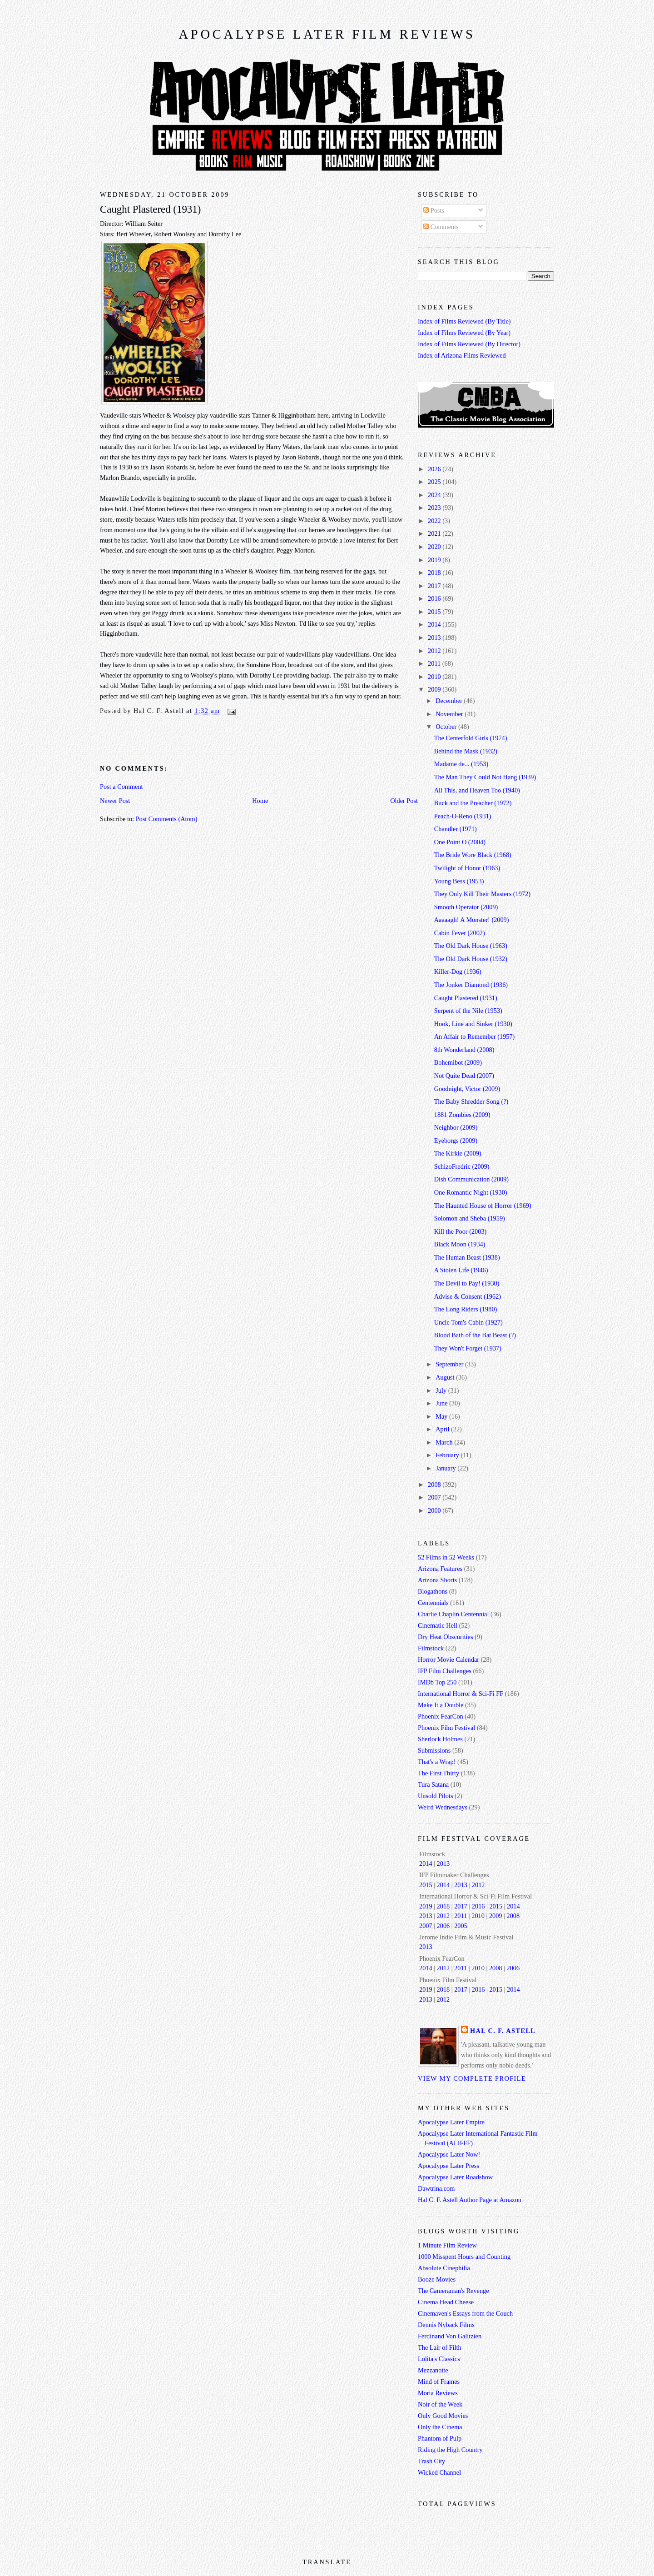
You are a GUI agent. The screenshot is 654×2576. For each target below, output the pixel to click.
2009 (435, 689)
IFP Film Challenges (444, 1670)
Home (260, 800)
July (442, 1390)
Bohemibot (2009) (458, 1062)
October (447, 726)
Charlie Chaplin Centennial (453, 1614)
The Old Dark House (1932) (470, 958)
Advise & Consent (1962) (467, 1296)
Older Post (404, 800)
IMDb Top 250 (437, 1682)
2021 (435, 533)
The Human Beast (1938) (467, 1257)
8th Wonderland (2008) (464, 1049)
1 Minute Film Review (447, 2245)
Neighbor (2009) (456, 1127)
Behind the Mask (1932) (465, 751)
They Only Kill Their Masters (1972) (482, 893)
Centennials (433, 1602)
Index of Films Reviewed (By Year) (464, 332)
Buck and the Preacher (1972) (473, 803)
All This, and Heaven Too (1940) (477, 790)
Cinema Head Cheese (446, 2302)
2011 (435, 663)
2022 (435, 520)
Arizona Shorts (437, 1580)
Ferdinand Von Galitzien (449, 2336)
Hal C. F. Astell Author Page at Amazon (469, 2199)
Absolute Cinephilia (444, 2268)
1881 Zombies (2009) (462, 1114)
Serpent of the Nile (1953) (468, 1010)
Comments (441, 226)
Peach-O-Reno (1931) (462, 816)
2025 (435, 481)
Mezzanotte (433, 2370)
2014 (435, 624)
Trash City (431, 2461)
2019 (435, 559)
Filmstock (431, 1648)
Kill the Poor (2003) (460, 1231)
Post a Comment (121, 786)
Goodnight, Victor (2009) (467, 1088)
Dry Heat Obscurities (445, 1636)
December (450, 700)
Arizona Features (440, 1568)
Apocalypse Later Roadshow (455, 2177)
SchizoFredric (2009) (462, 1166)
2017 (435, 585)
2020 (435, 546)
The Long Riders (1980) (465, 1309)
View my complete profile (472, 2078)
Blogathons (432, 1591)
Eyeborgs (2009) (455, 1140)
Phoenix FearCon (440, 1716)
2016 (435, 598)
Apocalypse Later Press (448, 2165)
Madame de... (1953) (461, 763)
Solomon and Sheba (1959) (469, 1218)
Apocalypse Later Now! (449, 2154)
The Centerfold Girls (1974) (470, 738)
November (450, 713)
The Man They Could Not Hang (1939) (485, 777)
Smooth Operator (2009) (466, 907)
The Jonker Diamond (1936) (471, 984)
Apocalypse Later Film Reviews (326, 34)
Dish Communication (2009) (471, 1179)
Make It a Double (440, 1705)
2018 (435, 572)
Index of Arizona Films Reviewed (462, 355)
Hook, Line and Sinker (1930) (473, 1023)
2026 (435, 469)
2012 (435, 650)
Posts (433, 210)
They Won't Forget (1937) (467, 1348)
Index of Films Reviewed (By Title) (464, 321)
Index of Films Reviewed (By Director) (469, 344)
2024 (435, 494)
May (442, 1416)
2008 (435, 1484)
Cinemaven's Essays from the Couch (465, 2313)
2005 (460, 1925)
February (448, 1455)
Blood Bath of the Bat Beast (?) (475, 1335)
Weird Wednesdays (442, 1807)
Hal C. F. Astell (502, 2030)
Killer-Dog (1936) (457, 971)
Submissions (434, 1750)
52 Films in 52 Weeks (446, 1557)
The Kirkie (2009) (457, 1153)
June (442, 1403)
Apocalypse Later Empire (451, 2122)
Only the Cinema (440, 2427)
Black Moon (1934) (460, 1244)
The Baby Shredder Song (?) (471, 1101)
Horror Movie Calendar (448, 1659)
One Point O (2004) (460, 842)
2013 (435, 637)
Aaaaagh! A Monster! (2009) (471, 919)
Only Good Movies (443, 2415)
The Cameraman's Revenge (453, 2290)
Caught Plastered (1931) (150, 209)
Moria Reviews (438, 2393)
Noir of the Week (440, 2404)
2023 (435, 507)
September (450, 1364)
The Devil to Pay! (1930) (467, 1283)
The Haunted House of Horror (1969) (482, 1205)
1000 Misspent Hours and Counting (464, 2256)
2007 (435, 1497)
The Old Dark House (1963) (470, 945)
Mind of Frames (439, 2381)
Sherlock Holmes (440, 1739)
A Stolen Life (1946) (461, 1270)
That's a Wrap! (437, 1761)
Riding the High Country (450, 2449)
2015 (435, 611)
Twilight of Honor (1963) (467, 868)
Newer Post (115, 800)
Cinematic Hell (437, 1625)
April (443, 1429)
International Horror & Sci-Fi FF (460, 1693)
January (446, 1468)
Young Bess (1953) (459, 881)
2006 (443, 1925)
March (445, 1442)
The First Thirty (438, 1773)
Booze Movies (437, 2279)
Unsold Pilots (435, 1795)
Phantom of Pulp (439, 2438)
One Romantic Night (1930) (470, 1192)
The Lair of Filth (439, 2347)
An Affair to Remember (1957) (474, 1036)
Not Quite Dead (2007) (464, 1075)
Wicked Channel (439, 2472)
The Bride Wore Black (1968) (472, 854)
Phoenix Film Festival (446, 1727)
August (446, 1377)
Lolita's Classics (439, 2358)
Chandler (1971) (455, 828)
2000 (435, 1510)
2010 (435, 676)
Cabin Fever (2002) (459, 933)
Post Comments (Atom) (167, 818)
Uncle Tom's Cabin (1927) (468, 1322)
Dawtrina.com (436, 2188)
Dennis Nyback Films (446, 2324)
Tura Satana (433, 1784)
